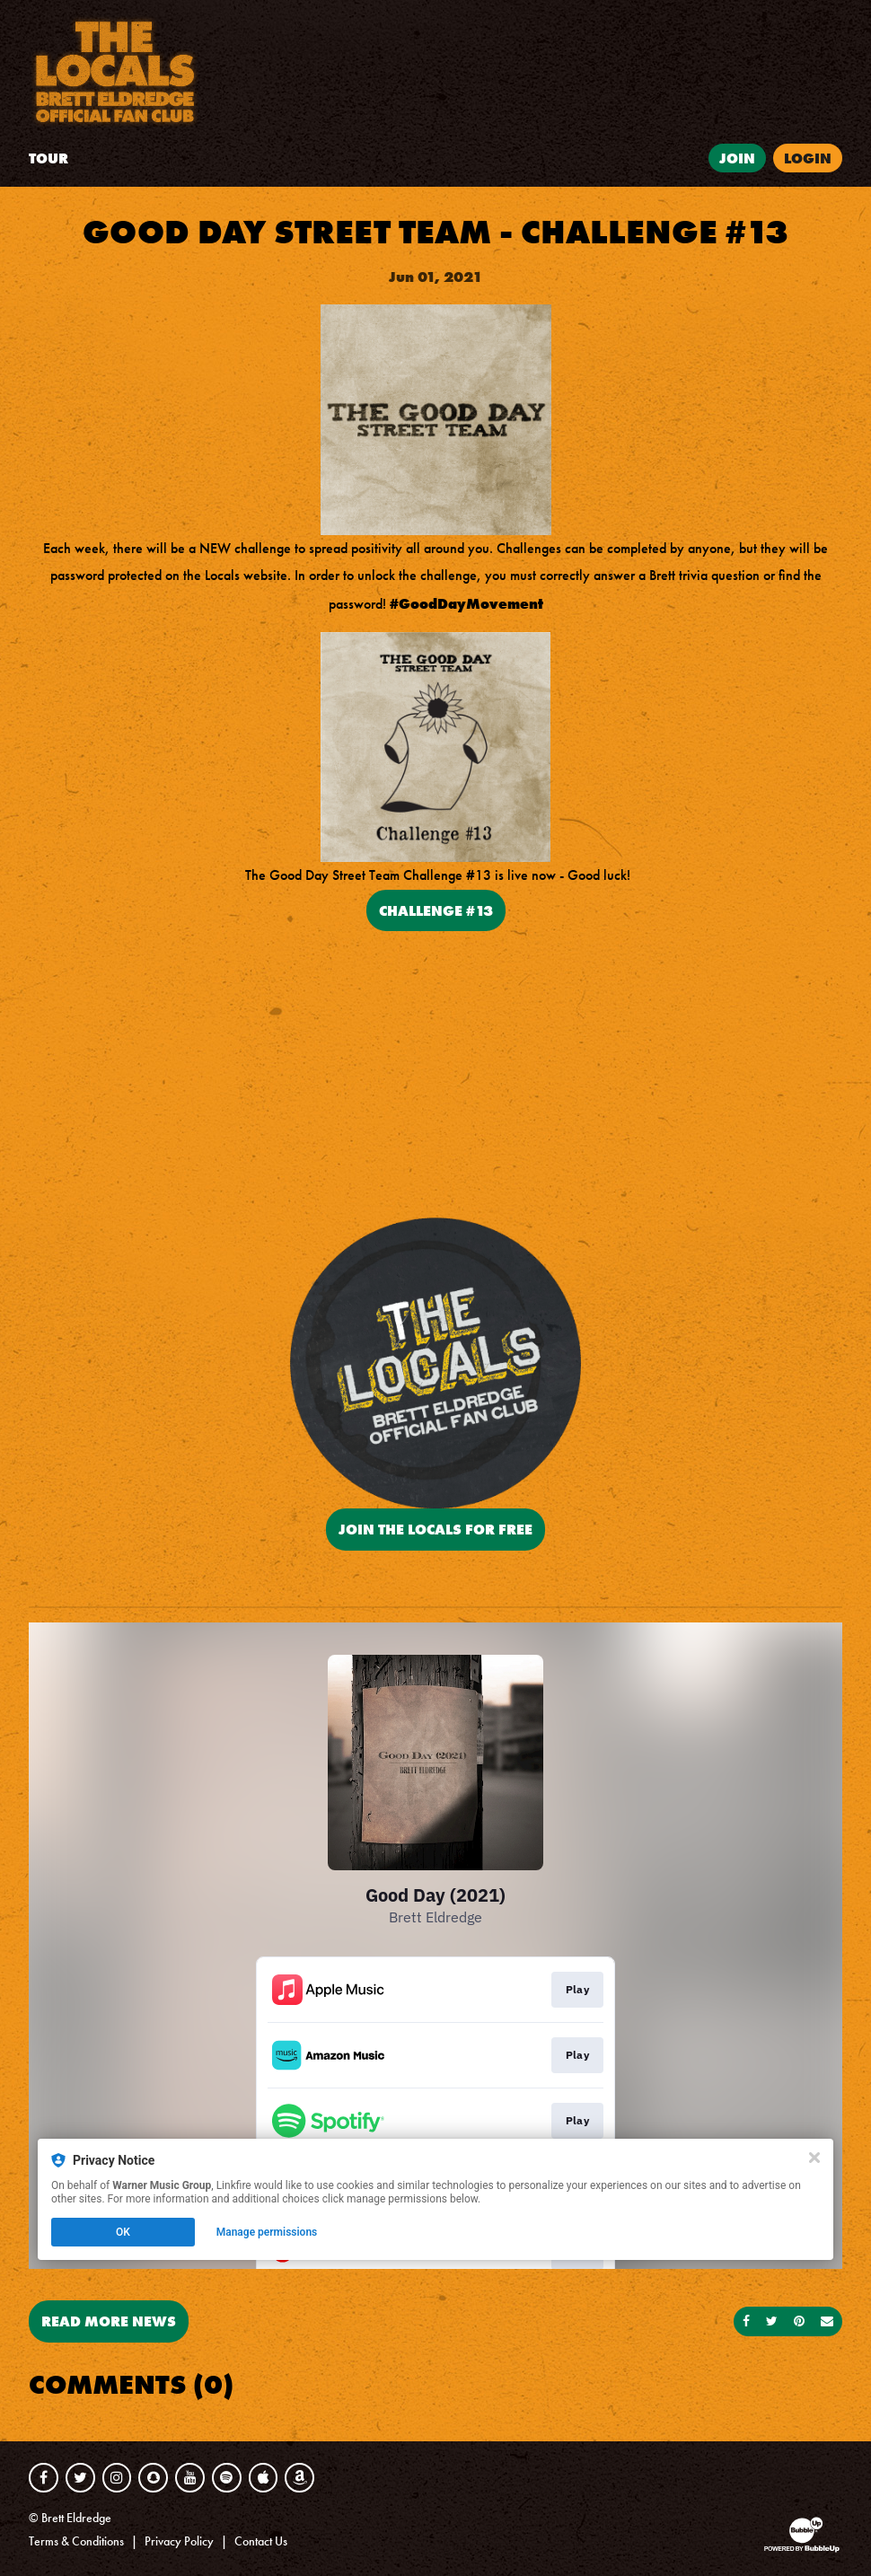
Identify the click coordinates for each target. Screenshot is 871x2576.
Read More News (108, 2321)
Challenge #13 (436, 910)
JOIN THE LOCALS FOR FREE (435, 1529)
